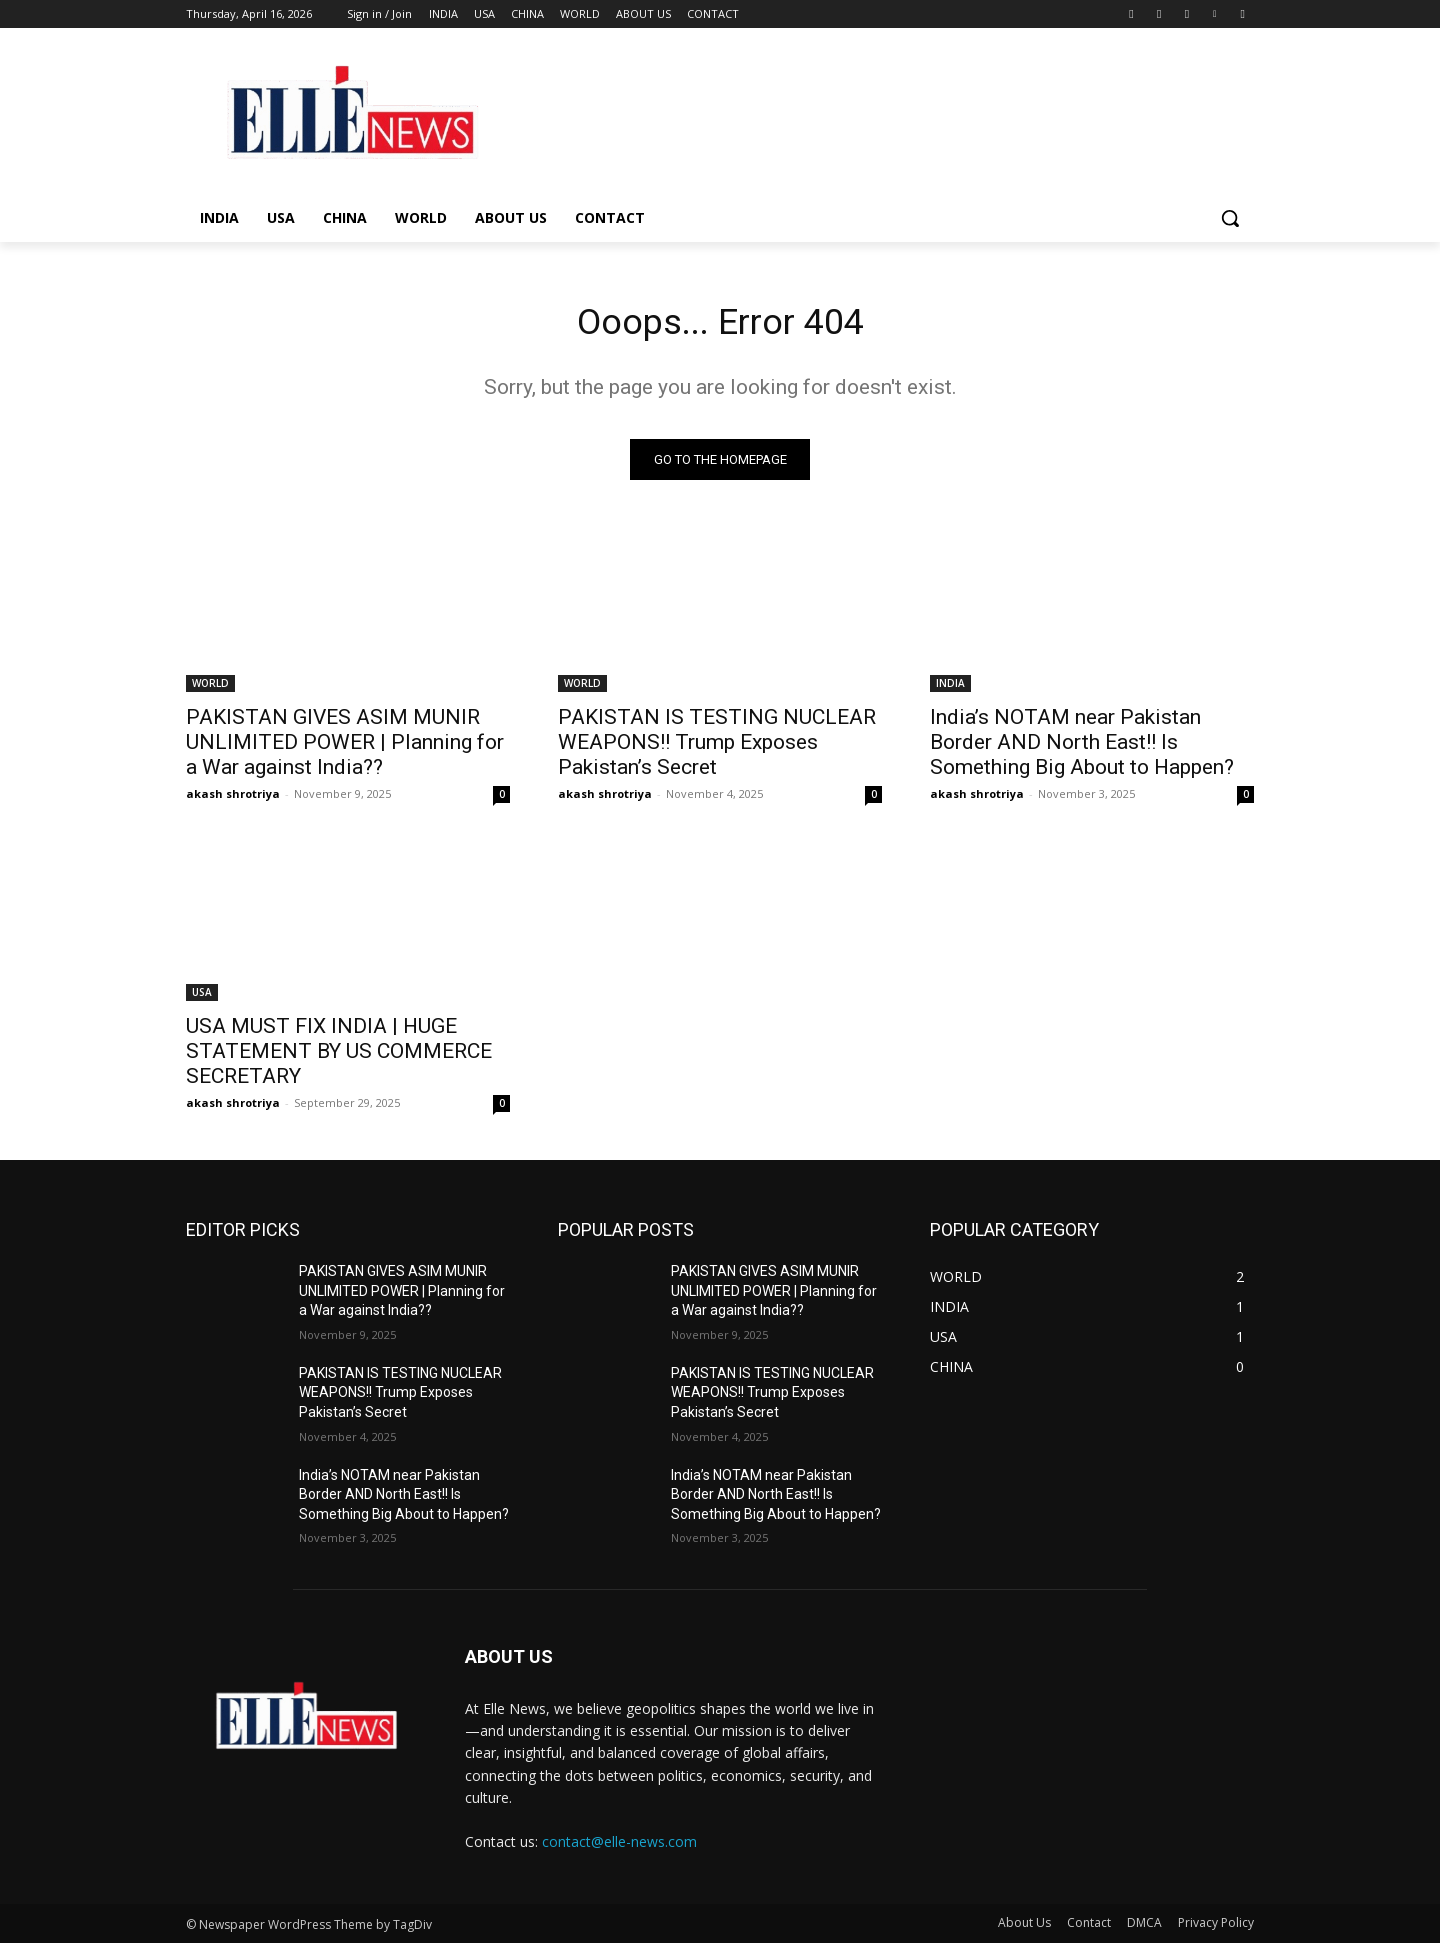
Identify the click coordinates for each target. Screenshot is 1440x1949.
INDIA (950, 689)
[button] (1230, 218)
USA (202, 998)
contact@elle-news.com (619, 1847)
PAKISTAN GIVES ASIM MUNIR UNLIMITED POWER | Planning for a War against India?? (345, 748)
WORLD (210, 689)
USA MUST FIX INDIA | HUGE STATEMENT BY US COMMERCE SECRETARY (339, 1057)
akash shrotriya (233, 799)
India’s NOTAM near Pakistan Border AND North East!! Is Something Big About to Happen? (1082, 748)
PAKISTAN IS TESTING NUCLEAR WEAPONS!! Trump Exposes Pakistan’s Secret (717, 748)
